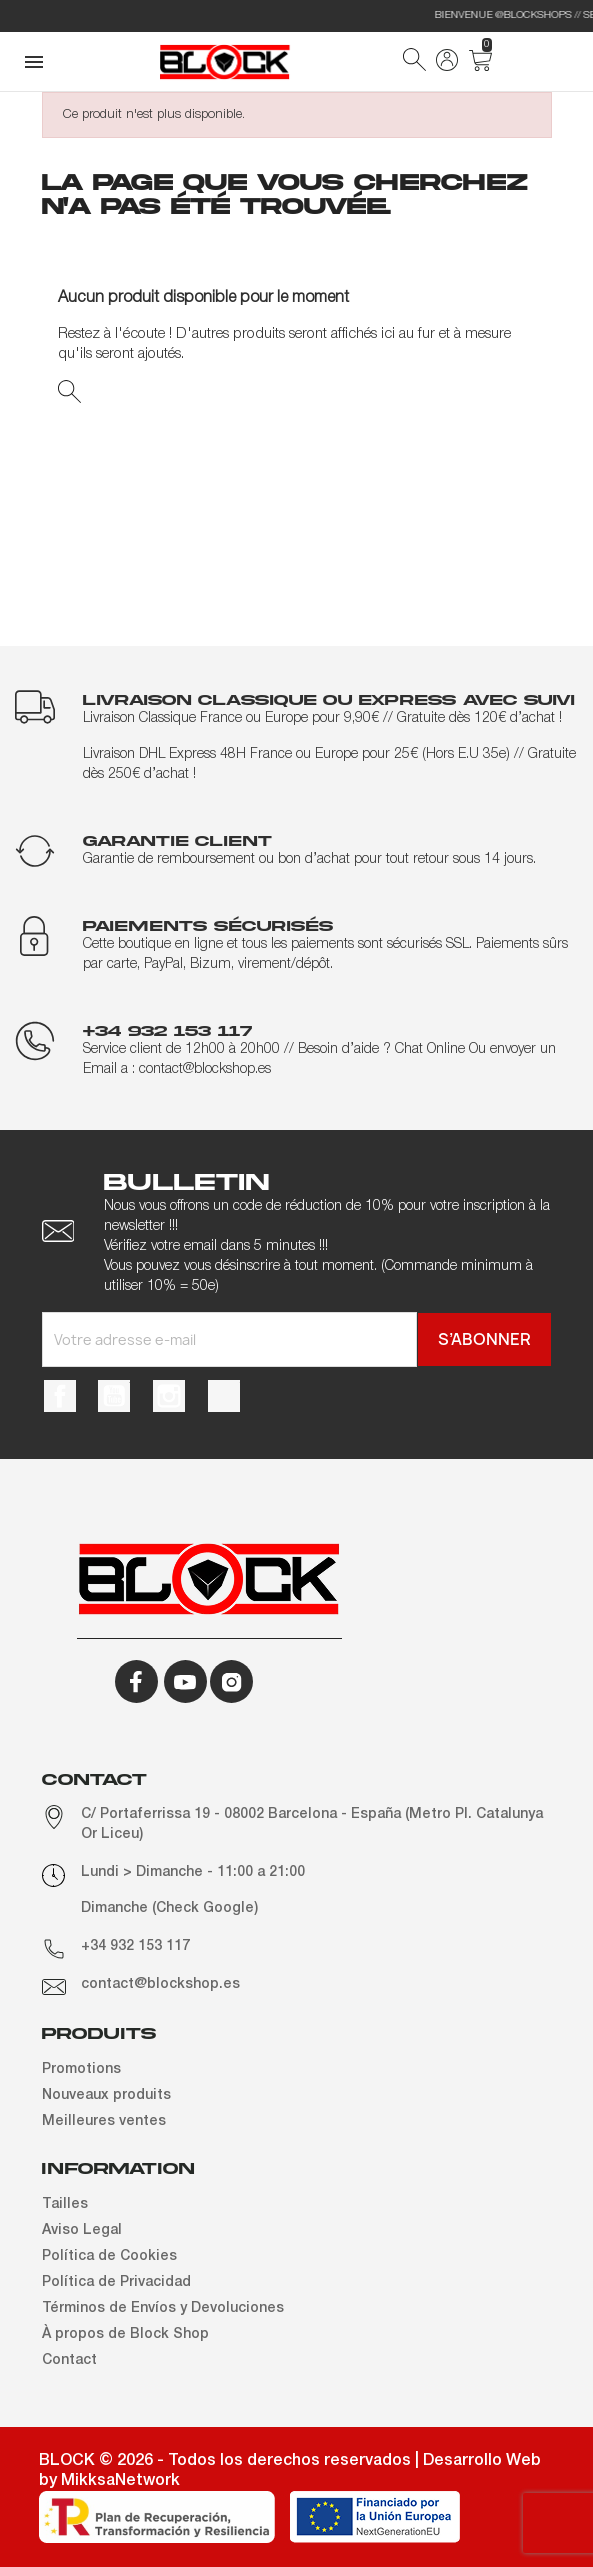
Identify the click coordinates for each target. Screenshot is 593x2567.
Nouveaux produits (106, 2095)
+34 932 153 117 (135, 1946)
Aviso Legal (82, 2230)
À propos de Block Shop (125, 2334)
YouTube (114, 1396)
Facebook (60, 1396)
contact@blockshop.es (160, 1984)
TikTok (224, 1396)
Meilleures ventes (104, 2121)
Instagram (169, 1396)
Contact (69, 2360)
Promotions (81, 2069)
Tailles (65, 2204)
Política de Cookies (109, 2256)
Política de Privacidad (116, 2282)
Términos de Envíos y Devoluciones (163, 2308)
